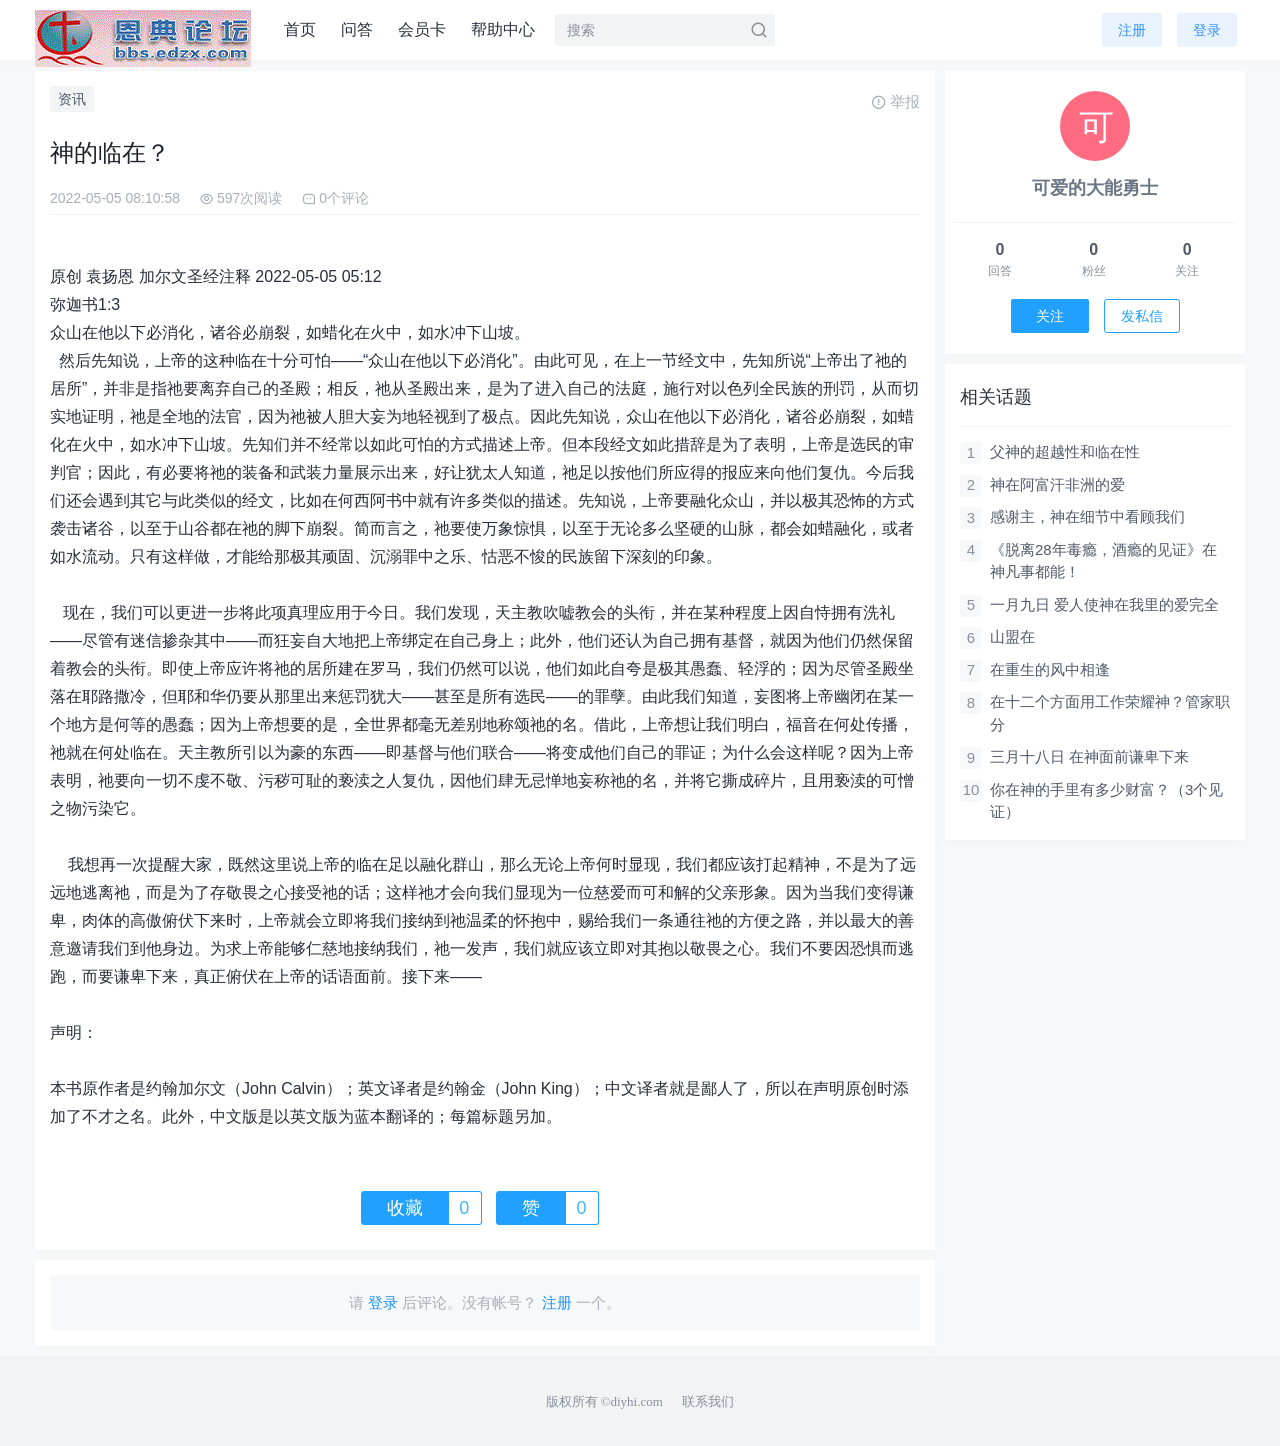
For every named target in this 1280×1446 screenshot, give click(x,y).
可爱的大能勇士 (1095, 188)
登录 (1207, 30)
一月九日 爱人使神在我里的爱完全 (1104, 604)
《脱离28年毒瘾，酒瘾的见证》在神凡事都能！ (1103, 561)
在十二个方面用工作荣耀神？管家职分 (1110, 713)
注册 (1132, 30)
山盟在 (1012, 636)
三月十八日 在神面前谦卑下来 (1089, 756)
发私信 (1142, 316)
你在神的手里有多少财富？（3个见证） (1106, 801)
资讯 (72, 99)
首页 (300, 29)
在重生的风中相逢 (1050, 669)
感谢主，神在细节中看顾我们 (1087, 516)
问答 (357, 29)
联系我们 (708, 1401)
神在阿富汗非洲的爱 (1057, 484)
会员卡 (422, 29)
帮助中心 (503, 29)
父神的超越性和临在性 (1065, 451)
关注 (1050, 316)
